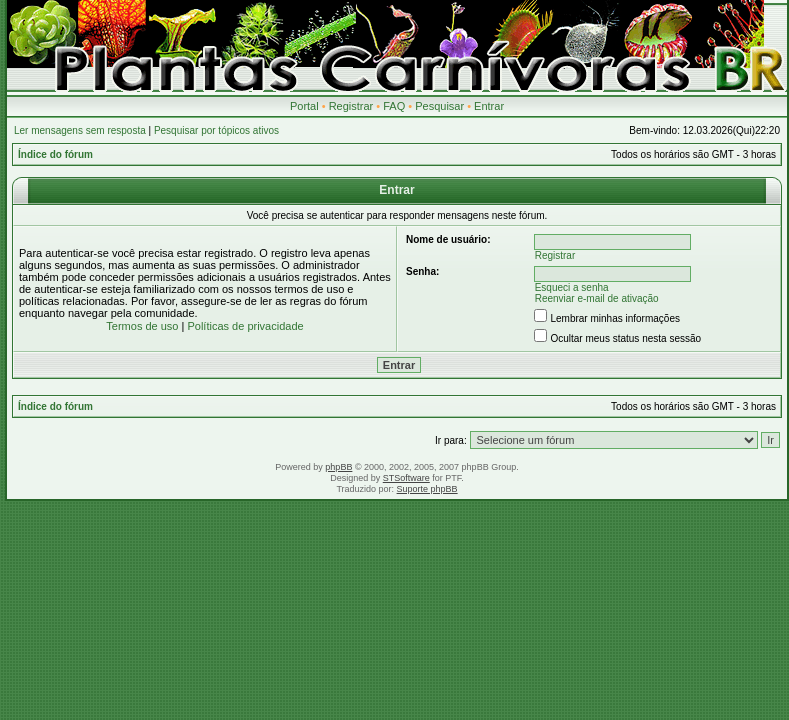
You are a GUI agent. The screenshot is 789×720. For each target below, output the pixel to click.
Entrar (489, 106)
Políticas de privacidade (245, 326)
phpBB (338, 467)
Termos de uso (142, 326)
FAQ (394, 106)
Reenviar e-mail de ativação (597, 298)
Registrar (351, 106)
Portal (304, 106)
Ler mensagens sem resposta (80, 130)
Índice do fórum (55, 154)
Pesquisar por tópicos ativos (216, 130)
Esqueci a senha (572, 287)
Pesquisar (439, 106)
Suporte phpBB (427, 489)
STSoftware (406, 478)
